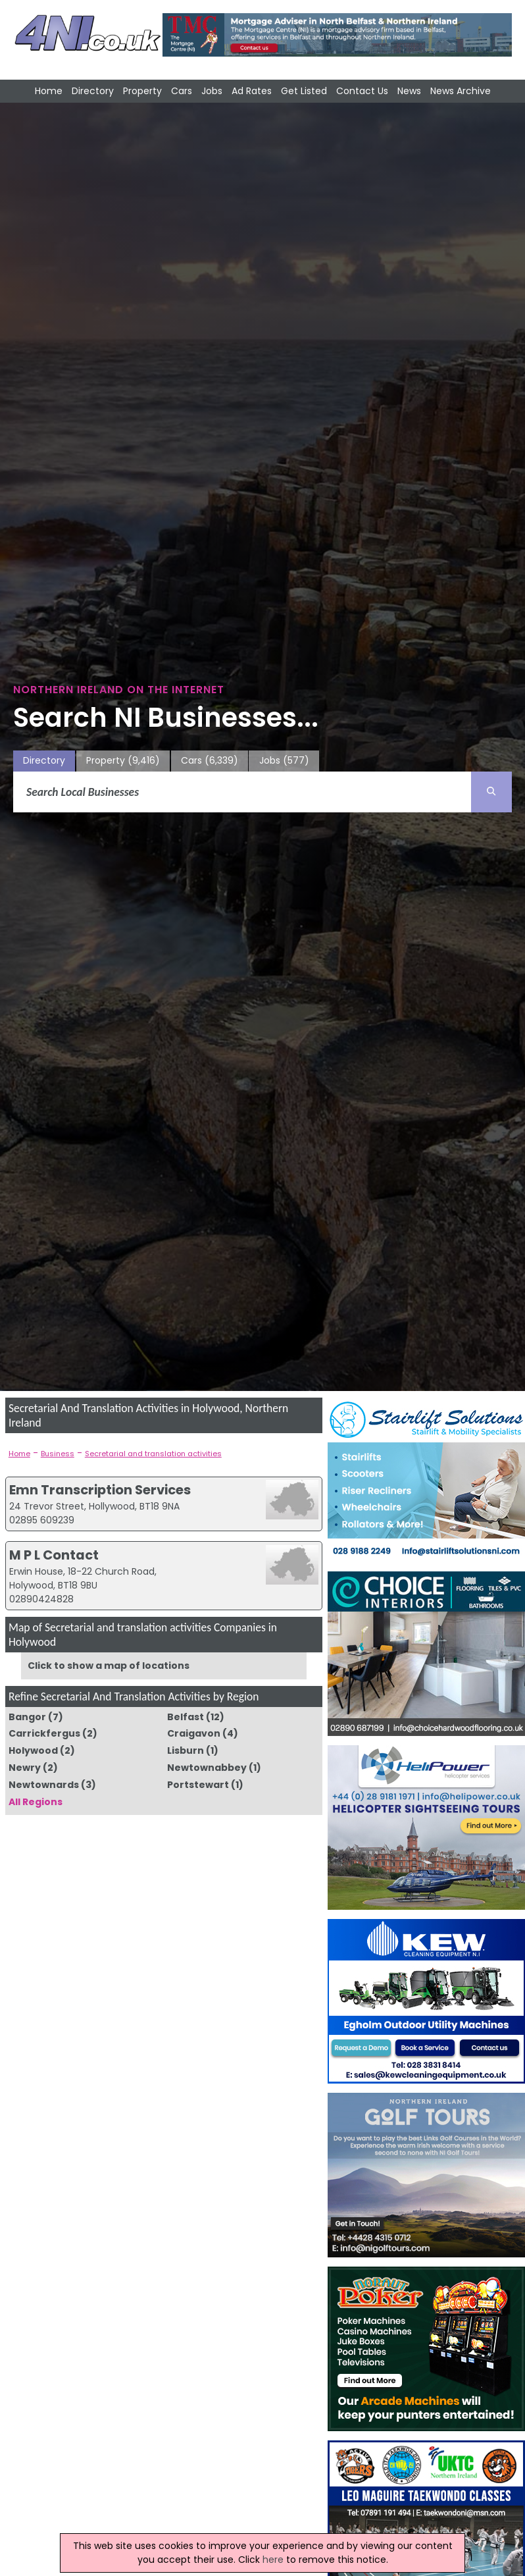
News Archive (460, 90)
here (273, 2559)
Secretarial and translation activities (153, 1453)
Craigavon (193, 1733)
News (409, 90)
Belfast (185, 1716)
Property (142, 90)
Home (49, 90)
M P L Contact (54, 1555)
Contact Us (362, 90)
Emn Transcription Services (100, 1490)
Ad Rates (252, 90)
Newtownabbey (207, 1767)
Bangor (27, 1716)
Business (57, 1453)
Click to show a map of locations (108, 1665)
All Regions (36, 1801)
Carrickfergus (44, 1733)
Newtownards (44, 1784)
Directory (93, 90)
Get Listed (304, 90)
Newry (25, 1767)
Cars (181, 90)
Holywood (33, 1750)
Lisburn (185, 1750)
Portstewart (198, 1784)
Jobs (211, 90)
